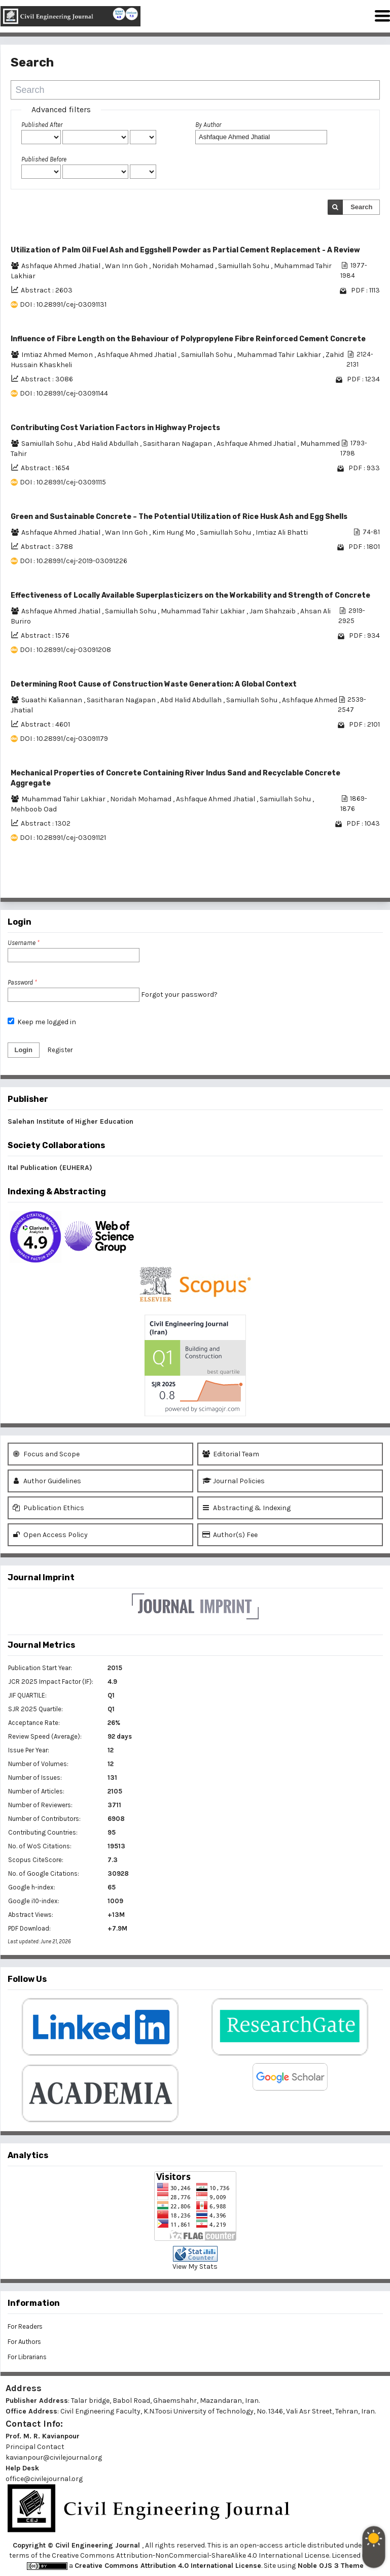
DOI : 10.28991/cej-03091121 (63, 837)
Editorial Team (230, 1454)
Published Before (43, 159)
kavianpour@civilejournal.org (54, 2457)
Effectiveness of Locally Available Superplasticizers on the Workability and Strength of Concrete (190, 595)
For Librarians (27, 2357)
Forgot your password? (179, 994)
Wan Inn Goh (127, 266)
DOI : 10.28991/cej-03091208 (65, 649)
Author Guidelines (47, 1481)
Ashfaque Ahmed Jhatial (61, 266)
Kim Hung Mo (174, 532)
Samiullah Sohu (244, 266)
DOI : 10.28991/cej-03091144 (64, 393)
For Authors (24, 2341)
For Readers (25, 2326)
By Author (208, 124)
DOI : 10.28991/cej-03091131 (63, 304)
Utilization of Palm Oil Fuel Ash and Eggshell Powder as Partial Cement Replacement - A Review (185, 250)
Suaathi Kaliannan (52, 700)
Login (23, 1050)
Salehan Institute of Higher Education (70, 1121)
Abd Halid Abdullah (108, 443)
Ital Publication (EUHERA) (50, 1167)
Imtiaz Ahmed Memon (57, 354)
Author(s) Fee (230, 1534)
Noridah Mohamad (183, 266)
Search (361, 207)
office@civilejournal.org (44, 2478)
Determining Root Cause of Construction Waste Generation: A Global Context (154, 684)
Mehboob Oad (34, 809)
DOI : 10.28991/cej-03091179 (64, 738)
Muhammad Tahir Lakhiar (280, 354)
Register (60, 1050)
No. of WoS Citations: (40, 1846)
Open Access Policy (50, 1534)
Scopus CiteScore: (35, 1860)
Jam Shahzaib (273, 611)
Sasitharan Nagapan (178, 443)
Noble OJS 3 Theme (330, 2565)
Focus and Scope (46, 1454)
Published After (41, 124)
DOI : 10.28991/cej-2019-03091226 (73, 561)
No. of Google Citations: (43, 1873)
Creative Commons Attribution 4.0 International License (168, 2565)
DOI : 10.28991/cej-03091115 (63, 482)
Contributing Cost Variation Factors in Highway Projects (115, 427)
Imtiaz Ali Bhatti (282, 532)
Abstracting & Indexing (246, 1508)
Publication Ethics (48, 1508)
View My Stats (195, 2266)
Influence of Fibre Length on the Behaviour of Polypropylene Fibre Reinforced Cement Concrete (188, 339)
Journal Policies (233, 1481)
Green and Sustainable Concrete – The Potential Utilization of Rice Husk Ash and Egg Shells (179, 516)
